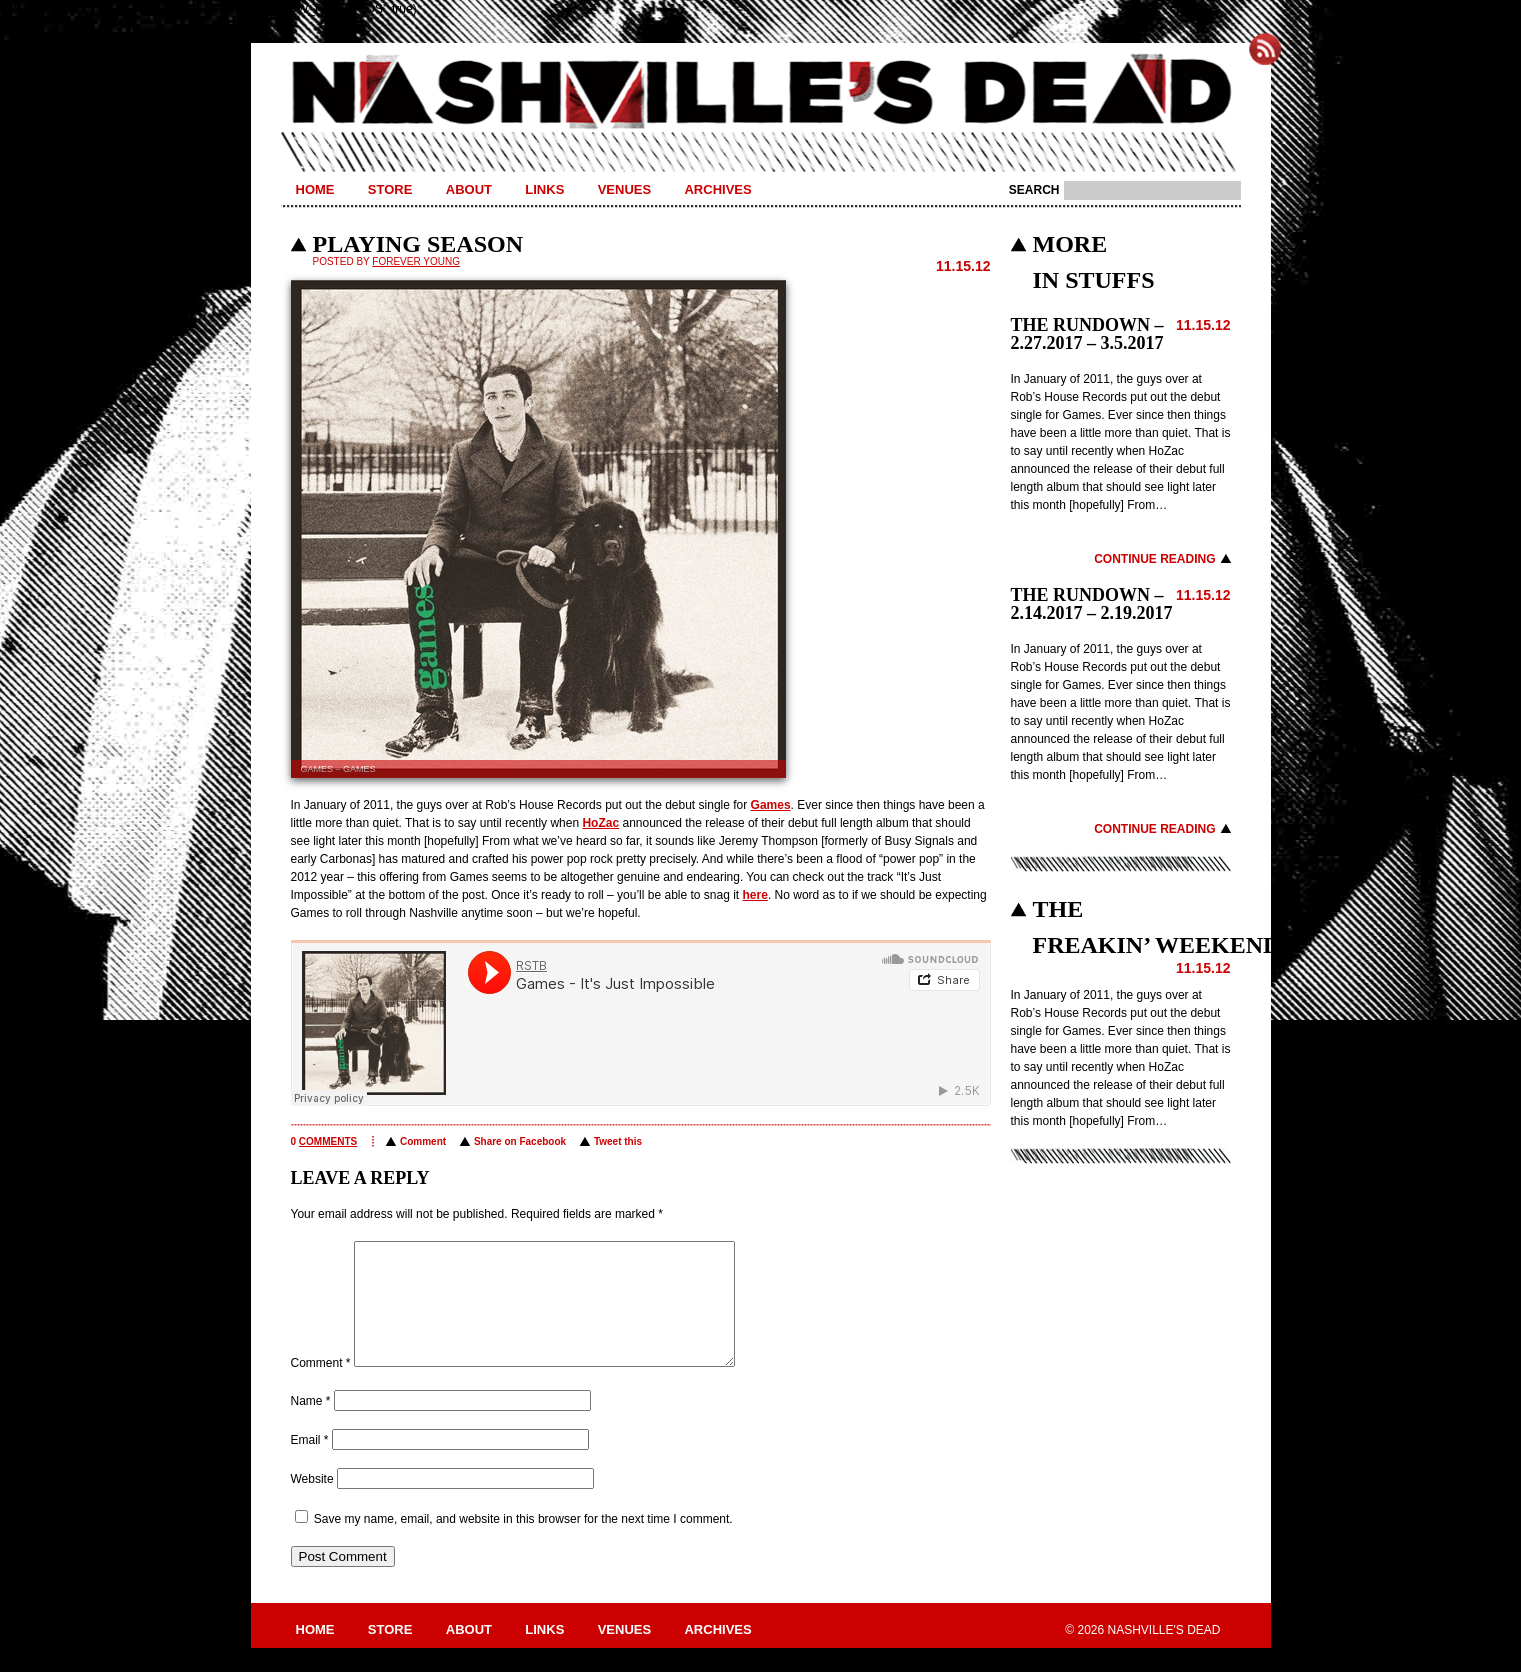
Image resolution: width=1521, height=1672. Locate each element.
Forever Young (416, 261)
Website (312, 1503)
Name (311, 1425)
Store (390, 189)
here (755, 895)
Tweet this (618, 1141)
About (469, 189)
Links (544, 189)
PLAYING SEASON (418, 244)
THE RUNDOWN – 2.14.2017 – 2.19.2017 (1092, 604)
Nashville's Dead (761, 93)
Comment (423, 1141)
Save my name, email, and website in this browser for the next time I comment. (523, 1543)
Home (315, 189)
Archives (717, 189)
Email (310, 1464)
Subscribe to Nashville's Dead (1265, 49)
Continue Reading (1154, 559)
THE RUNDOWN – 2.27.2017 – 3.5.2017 (1087, 334)
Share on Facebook (520, 1141)
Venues (624, 189)
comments (328, 1141)
